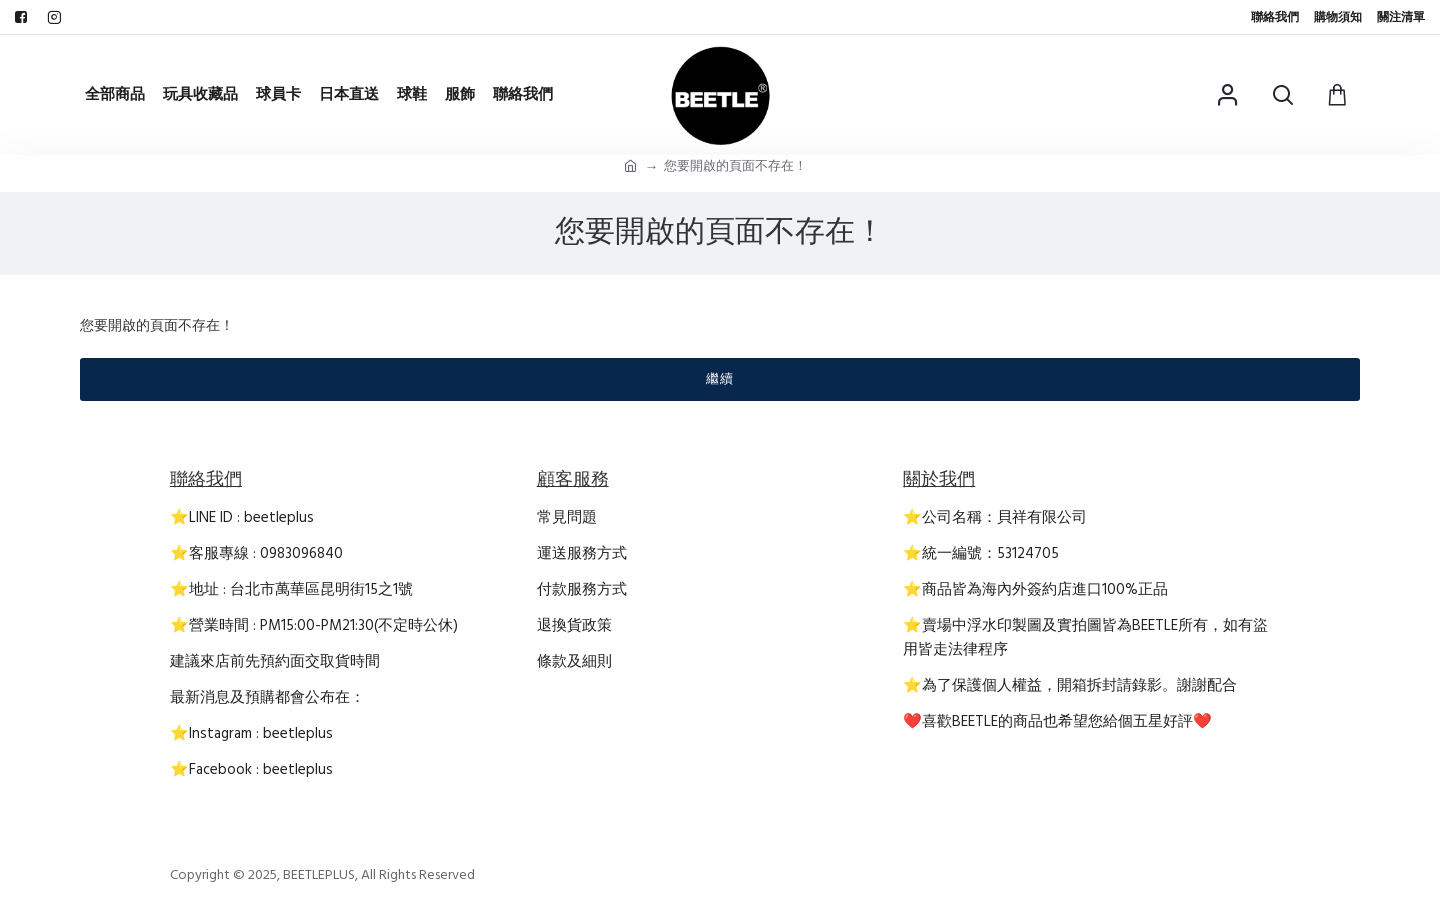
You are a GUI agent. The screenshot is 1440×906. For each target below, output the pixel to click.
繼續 (720, 379)
